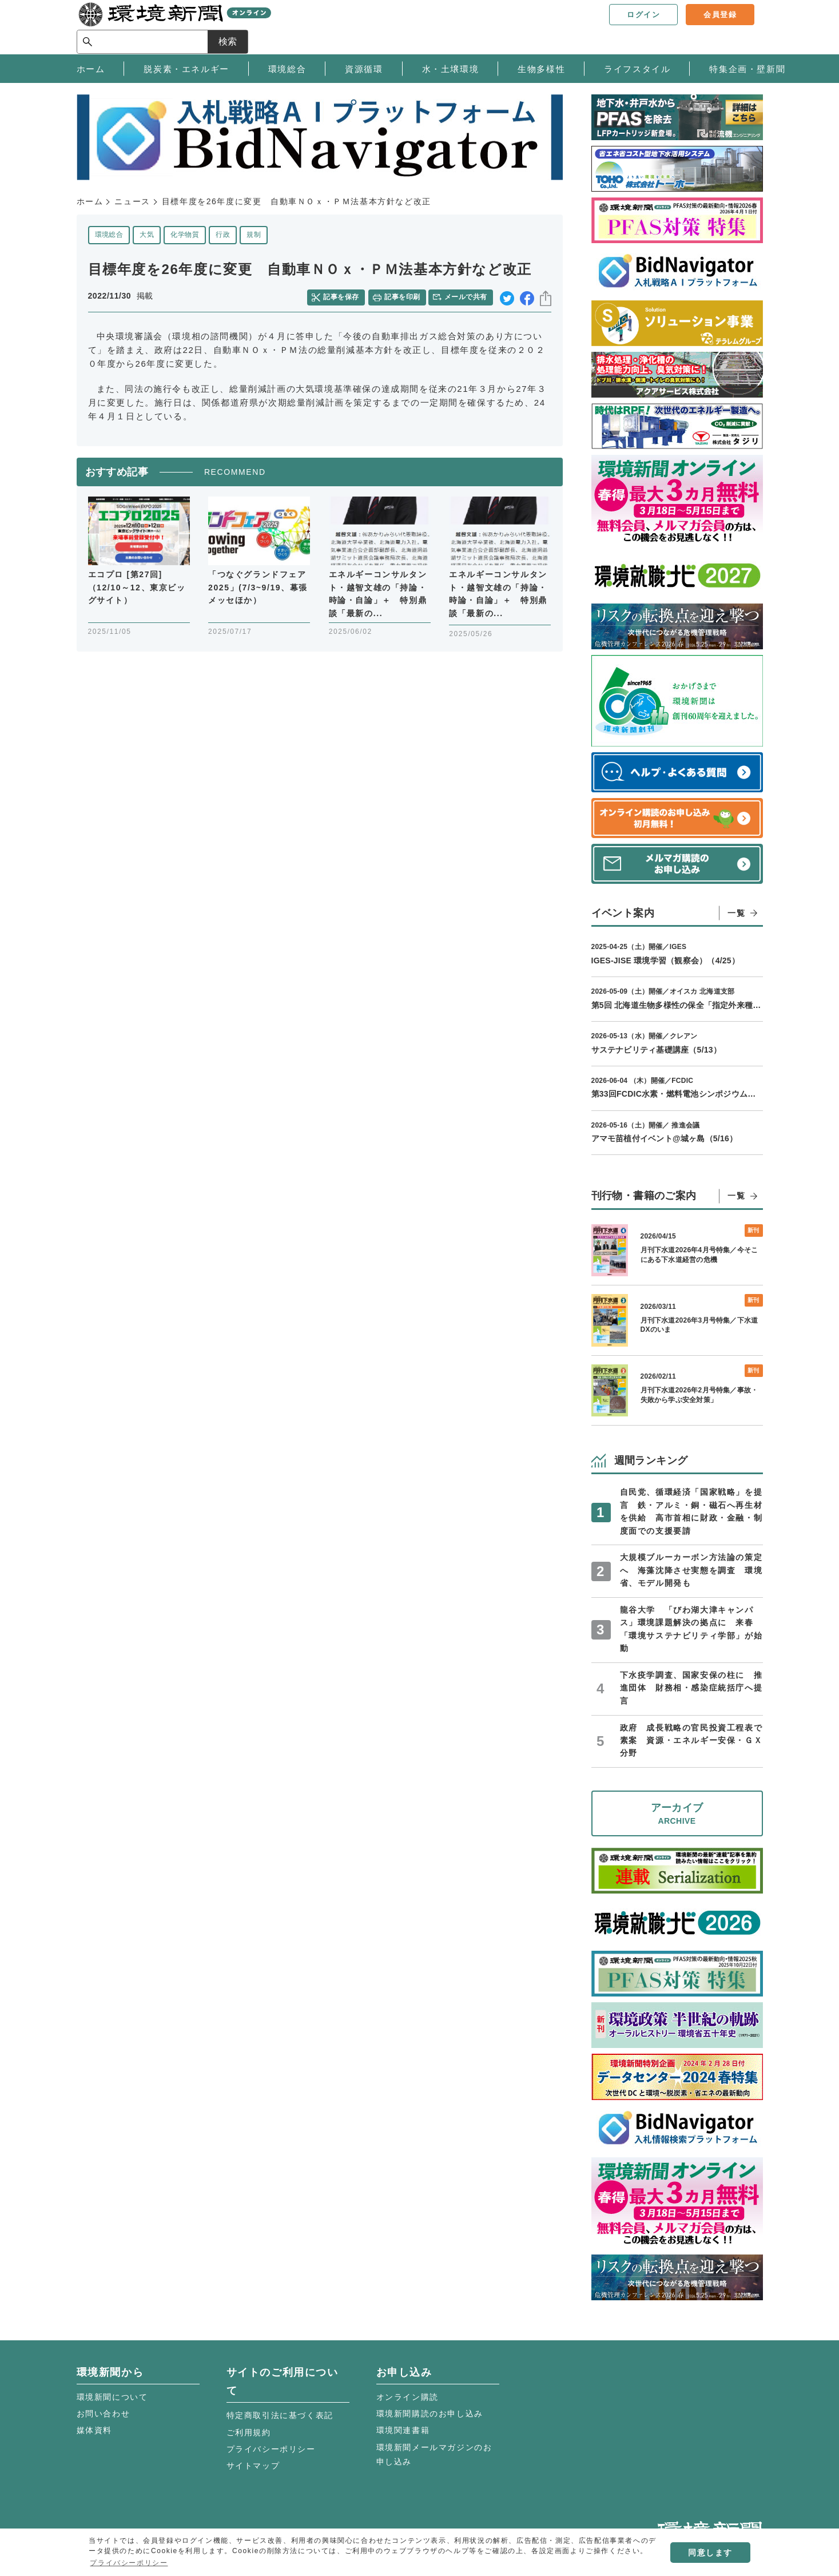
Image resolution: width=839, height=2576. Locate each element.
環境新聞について (112, 2397)
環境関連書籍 (403, 2430)
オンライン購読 (407, 2397)
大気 (147, 235)
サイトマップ (253, 2465)
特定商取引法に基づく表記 (279, 2415)
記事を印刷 (402, 296)
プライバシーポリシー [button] (129, 2563)
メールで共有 (467, 296)
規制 (253, 235)
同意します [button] (710, 2552)
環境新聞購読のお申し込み (429, 2413)
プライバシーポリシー (271, 2449)
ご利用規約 (248, 2432)
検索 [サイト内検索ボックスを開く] (742, 26)
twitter (507, 296)
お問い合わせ (103, 2413)
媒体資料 (94, 2430)
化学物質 (184, 235)
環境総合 (109, 235)
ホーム (90, 201)
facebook (527, 296)
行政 (223, 235)
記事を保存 (342, 296)
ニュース (132, 201)
